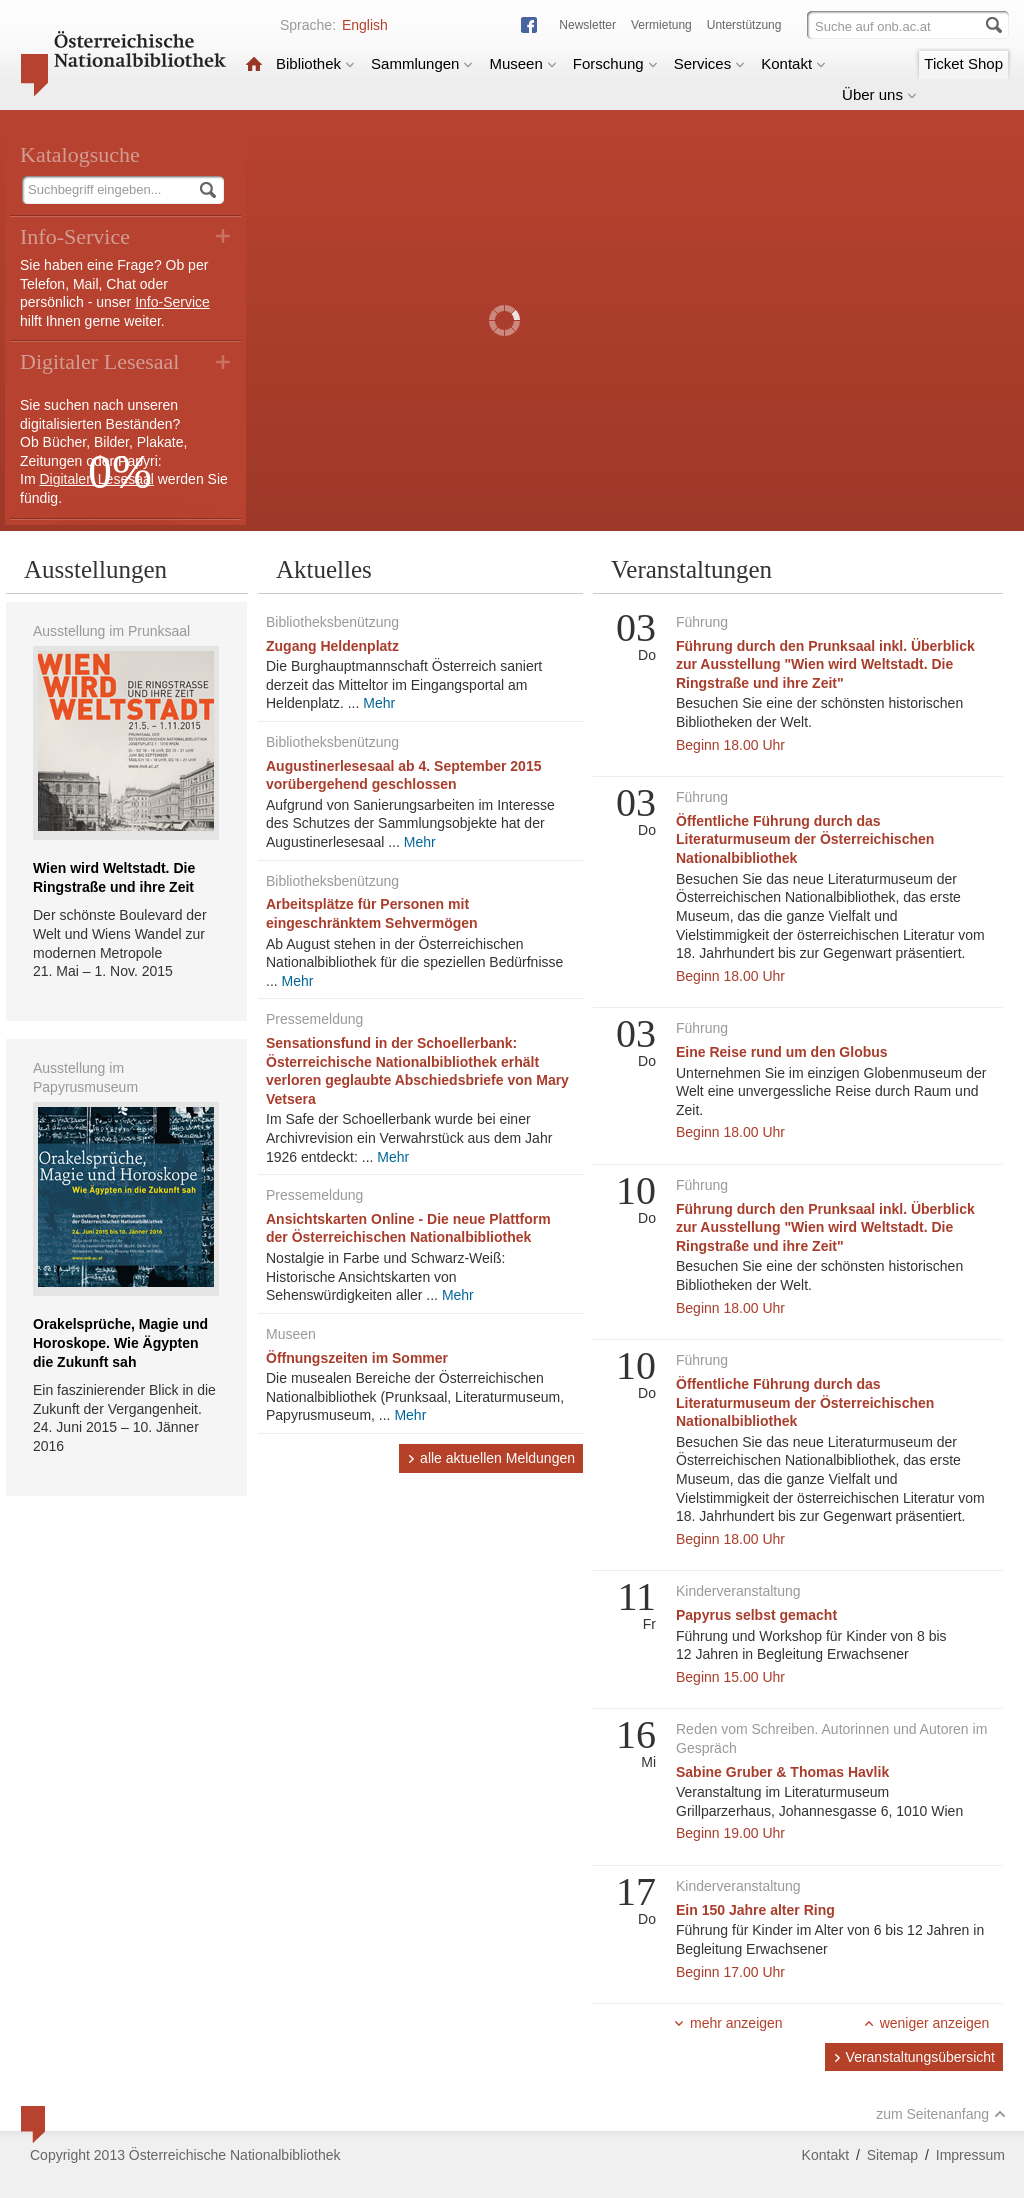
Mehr (379, 703)
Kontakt (793, 63)
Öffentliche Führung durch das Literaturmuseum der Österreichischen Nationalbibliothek (805, 839)
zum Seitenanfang (941, 2114)
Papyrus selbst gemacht (756, 1615)
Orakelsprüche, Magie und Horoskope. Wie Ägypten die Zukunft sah (120, 1342)
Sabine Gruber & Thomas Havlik (782, 1772)
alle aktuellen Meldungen (491, 1458)
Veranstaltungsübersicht (914, 2057)
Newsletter (587, 25)
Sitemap (892, 2155)
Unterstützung (744, 25)
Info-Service (172, 302)
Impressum (970, 2155)
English (365, 25)
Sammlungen (422, 63)
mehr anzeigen (728, 2023)
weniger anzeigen (926, 2023)
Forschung (615, 63)
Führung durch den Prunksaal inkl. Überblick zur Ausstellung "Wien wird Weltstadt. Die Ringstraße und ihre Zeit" (825, 664)
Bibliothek (315, 63)
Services (710, 63)
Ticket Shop (963, 63)
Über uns (879, 94)
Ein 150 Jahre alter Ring (755, 1910)
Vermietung (661, 25)
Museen (522, 63)
